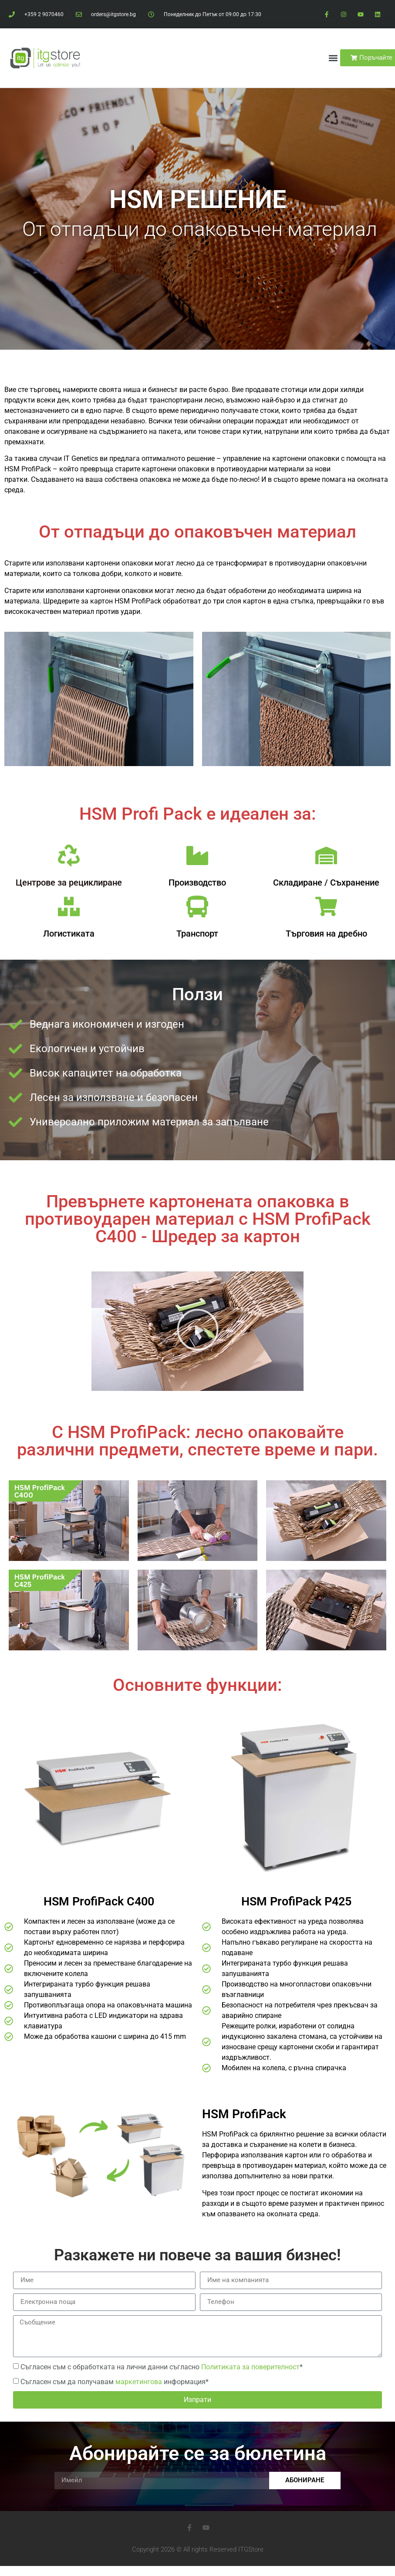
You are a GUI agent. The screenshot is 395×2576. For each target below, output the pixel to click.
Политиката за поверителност (250, 2367)
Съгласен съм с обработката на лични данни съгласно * (161, 2367)
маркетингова (138, 2382)
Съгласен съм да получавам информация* (114, 2382)
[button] (333, 58)
